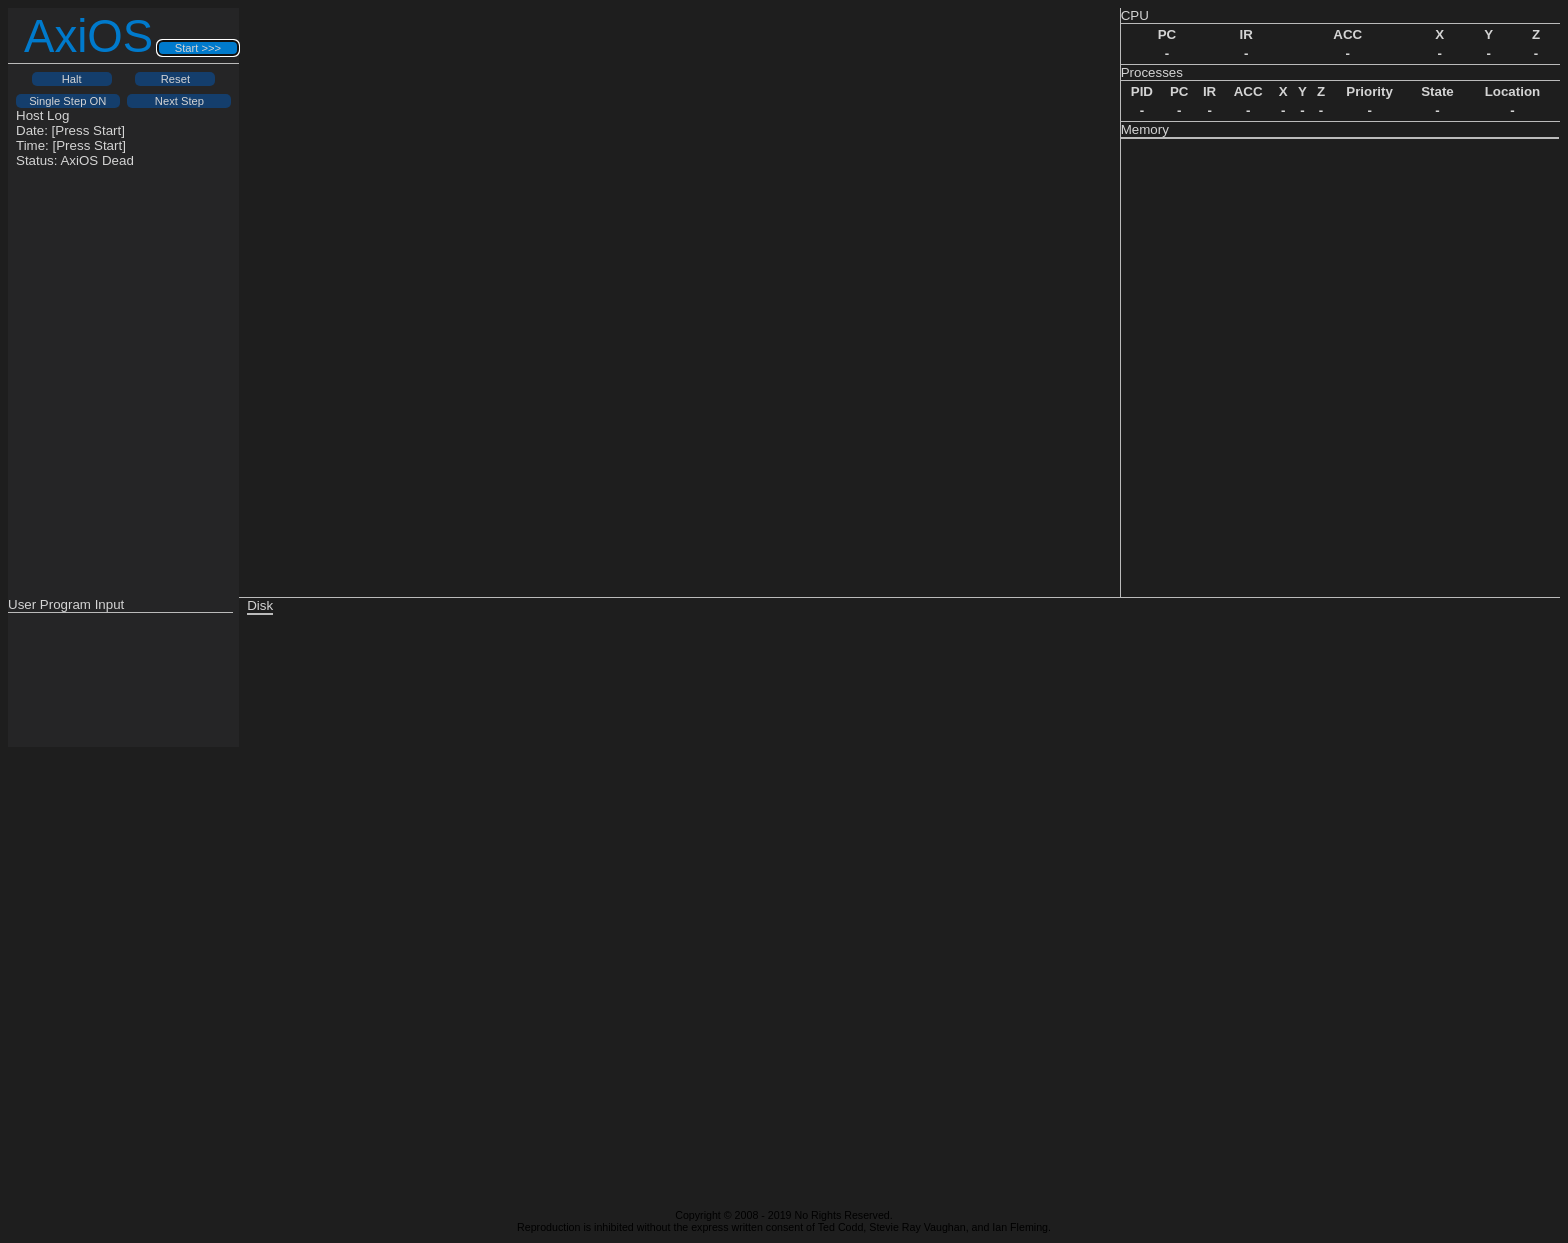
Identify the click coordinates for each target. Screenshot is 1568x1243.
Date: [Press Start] (70, 130)
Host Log (42, 115)
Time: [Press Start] (71, 145)
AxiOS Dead (96, 160)
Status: (75, 160)
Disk (260, 605)
